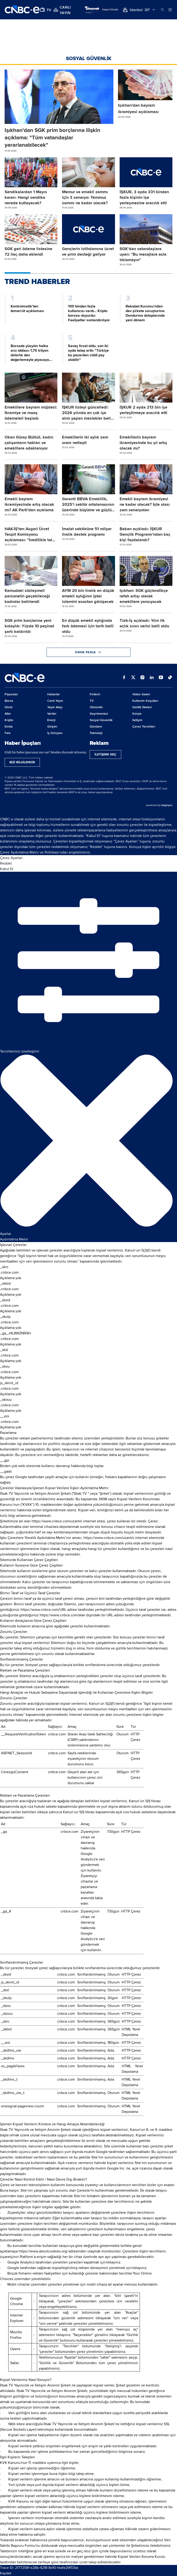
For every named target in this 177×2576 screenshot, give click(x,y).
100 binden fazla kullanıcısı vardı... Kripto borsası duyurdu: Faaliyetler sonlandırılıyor (89, 313)
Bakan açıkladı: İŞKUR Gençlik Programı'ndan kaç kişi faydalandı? (145, 534)
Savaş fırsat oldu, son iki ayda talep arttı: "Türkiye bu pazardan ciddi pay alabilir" (88, 353)
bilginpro (166, 805)
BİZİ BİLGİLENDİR (22, 762)
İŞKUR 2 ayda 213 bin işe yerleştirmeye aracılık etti (143, 410)
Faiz (8, 733)
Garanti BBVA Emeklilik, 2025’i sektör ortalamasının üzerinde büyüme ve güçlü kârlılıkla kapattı (88, 504)
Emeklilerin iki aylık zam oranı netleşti (85, 440)
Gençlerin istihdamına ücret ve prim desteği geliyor (88, 251)
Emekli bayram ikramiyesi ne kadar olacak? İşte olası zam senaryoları (145, 504)
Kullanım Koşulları (145, 701)
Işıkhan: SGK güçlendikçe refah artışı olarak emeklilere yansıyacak (144, 596)
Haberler (53, 694)
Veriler (51, 714)
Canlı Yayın (55, 701)
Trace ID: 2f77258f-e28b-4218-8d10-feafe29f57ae (39, 2567)
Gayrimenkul (99, 714)
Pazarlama (8, 1432)
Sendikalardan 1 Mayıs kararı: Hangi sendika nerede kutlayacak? (26, 197)
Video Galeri (141, 694)
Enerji (51, 720)
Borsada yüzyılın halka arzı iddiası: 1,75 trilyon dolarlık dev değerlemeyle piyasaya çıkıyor (30, 353)
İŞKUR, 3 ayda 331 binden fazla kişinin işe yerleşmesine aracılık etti (144, 197)
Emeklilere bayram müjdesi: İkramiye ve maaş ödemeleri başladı (31, 413)
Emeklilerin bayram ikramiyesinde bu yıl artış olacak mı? (143, 443)
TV (92, 701)
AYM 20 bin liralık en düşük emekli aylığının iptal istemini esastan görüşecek (88, 596)
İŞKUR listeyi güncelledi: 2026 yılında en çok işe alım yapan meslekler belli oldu (87, 413)
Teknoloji (96, 733)
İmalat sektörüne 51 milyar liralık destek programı (87, 531)
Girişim (52, 726)
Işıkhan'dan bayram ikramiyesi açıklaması (138, 108)
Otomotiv (96, 707)
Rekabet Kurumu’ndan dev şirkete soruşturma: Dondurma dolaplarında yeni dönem (145, 313)
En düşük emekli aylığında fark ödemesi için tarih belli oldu (88, 626)
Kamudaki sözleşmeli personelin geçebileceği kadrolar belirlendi (27, 596)
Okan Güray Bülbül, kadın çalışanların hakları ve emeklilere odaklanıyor (29, 443)
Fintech (95, 694)
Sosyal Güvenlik (101, 720)
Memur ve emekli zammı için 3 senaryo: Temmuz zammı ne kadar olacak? (85, 197)
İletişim (137, 720)
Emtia (9, 726)
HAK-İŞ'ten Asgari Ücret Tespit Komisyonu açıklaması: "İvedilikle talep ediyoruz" (31, 534)
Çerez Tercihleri (143, 726)
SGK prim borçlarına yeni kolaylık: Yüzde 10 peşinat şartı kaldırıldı (29, 626)
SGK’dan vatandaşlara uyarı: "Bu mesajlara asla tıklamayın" (143, 254)
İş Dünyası (54, 733)
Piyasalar (11, 694)
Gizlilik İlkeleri (142, 707)
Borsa (9, 701)
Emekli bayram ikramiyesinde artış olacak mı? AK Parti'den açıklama (29, 504)
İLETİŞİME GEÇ (105, 754)
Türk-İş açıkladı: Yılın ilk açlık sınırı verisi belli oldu (144, 623)
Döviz (9, 707)
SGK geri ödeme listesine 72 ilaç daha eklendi (28, 251)
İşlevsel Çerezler (13, 1245)
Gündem (96, 726)
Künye (137, 714)
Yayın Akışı (54, 707)
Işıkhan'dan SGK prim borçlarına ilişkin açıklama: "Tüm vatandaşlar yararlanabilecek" (52, 137)
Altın (8, 714)
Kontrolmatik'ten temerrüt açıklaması (27, 308)
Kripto (9, 720)
